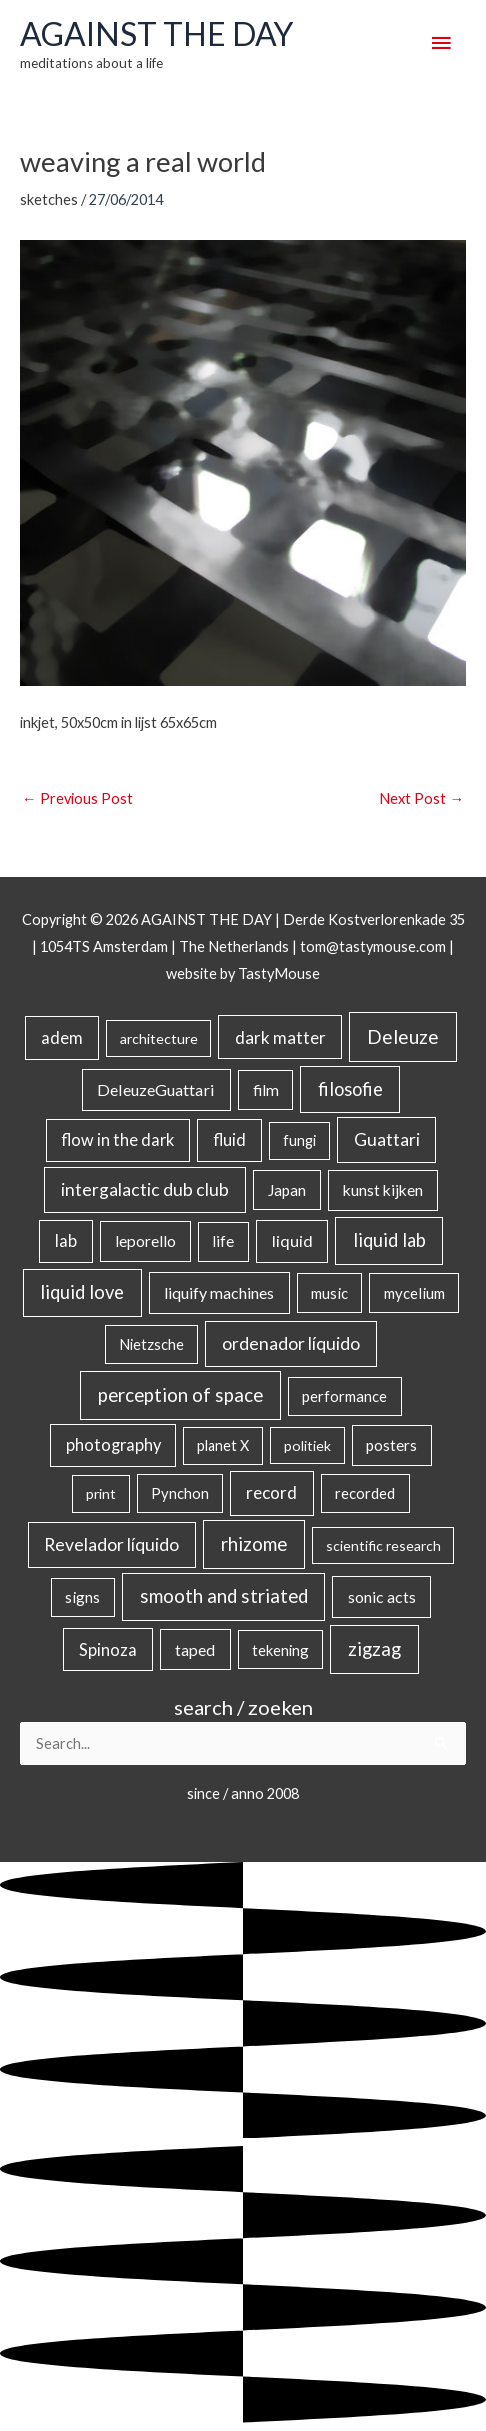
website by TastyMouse (243, 973)
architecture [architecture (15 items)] (159, 1038)
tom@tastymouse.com (373, 946)
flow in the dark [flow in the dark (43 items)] (117, 1139)
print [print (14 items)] (101, 1493)
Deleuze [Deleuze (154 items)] (403, 1036)
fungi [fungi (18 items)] (299, 1140)
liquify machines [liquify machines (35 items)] (219, 1292)
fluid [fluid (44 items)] (229, 1139)
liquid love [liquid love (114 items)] (82, 1292)
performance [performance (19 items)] (344, 1396)
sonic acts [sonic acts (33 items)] (382, 1596)
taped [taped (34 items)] (195, 1649)
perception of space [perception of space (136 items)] (180, 1394)
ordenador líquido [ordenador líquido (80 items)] (291, 1343)
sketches (49, 199)
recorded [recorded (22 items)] (365, 1493)
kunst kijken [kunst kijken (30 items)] (383, 1190)
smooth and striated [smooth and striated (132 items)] (224, 1596)
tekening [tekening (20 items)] (280, 1650)
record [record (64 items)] (271, 1492)
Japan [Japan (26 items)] (287, 1190)
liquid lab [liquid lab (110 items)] (389, 1240)
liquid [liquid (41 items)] (292, 1240)
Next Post (421, 798)
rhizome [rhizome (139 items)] (254, 1543)
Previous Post (77, 798)
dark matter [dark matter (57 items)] (280, 1037)
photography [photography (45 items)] (113, 1445)
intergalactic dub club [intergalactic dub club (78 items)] (145, 1189)
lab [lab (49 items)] (66, 1241)
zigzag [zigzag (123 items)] (374, 1649)
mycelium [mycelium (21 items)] (414, 1293)
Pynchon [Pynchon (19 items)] (180, 1493)
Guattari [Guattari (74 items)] (387, 1139)
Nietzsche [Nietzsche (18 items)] (151, 1344)
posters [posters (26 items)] (391, 1445)
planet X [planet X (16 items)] (223, 1445)
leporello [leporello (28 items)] (145, 1241)
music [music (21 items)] (329, 1293)
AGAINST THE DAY (156, 34)
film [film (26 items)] (266, 1090)
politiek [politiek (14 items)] (307, 1445)
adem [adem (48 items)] (62, 1038)
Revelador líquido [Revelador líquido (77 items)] (111, 1544)
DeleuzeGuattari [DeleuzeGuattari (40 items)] (156, 1089)
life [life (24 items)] (223, 1241)
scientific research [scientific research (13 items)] (383, 1545)
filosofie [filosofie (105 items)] (350, 1089)
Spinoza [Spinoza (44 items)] (108, 1649)
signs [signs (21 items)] (82, 1597)
